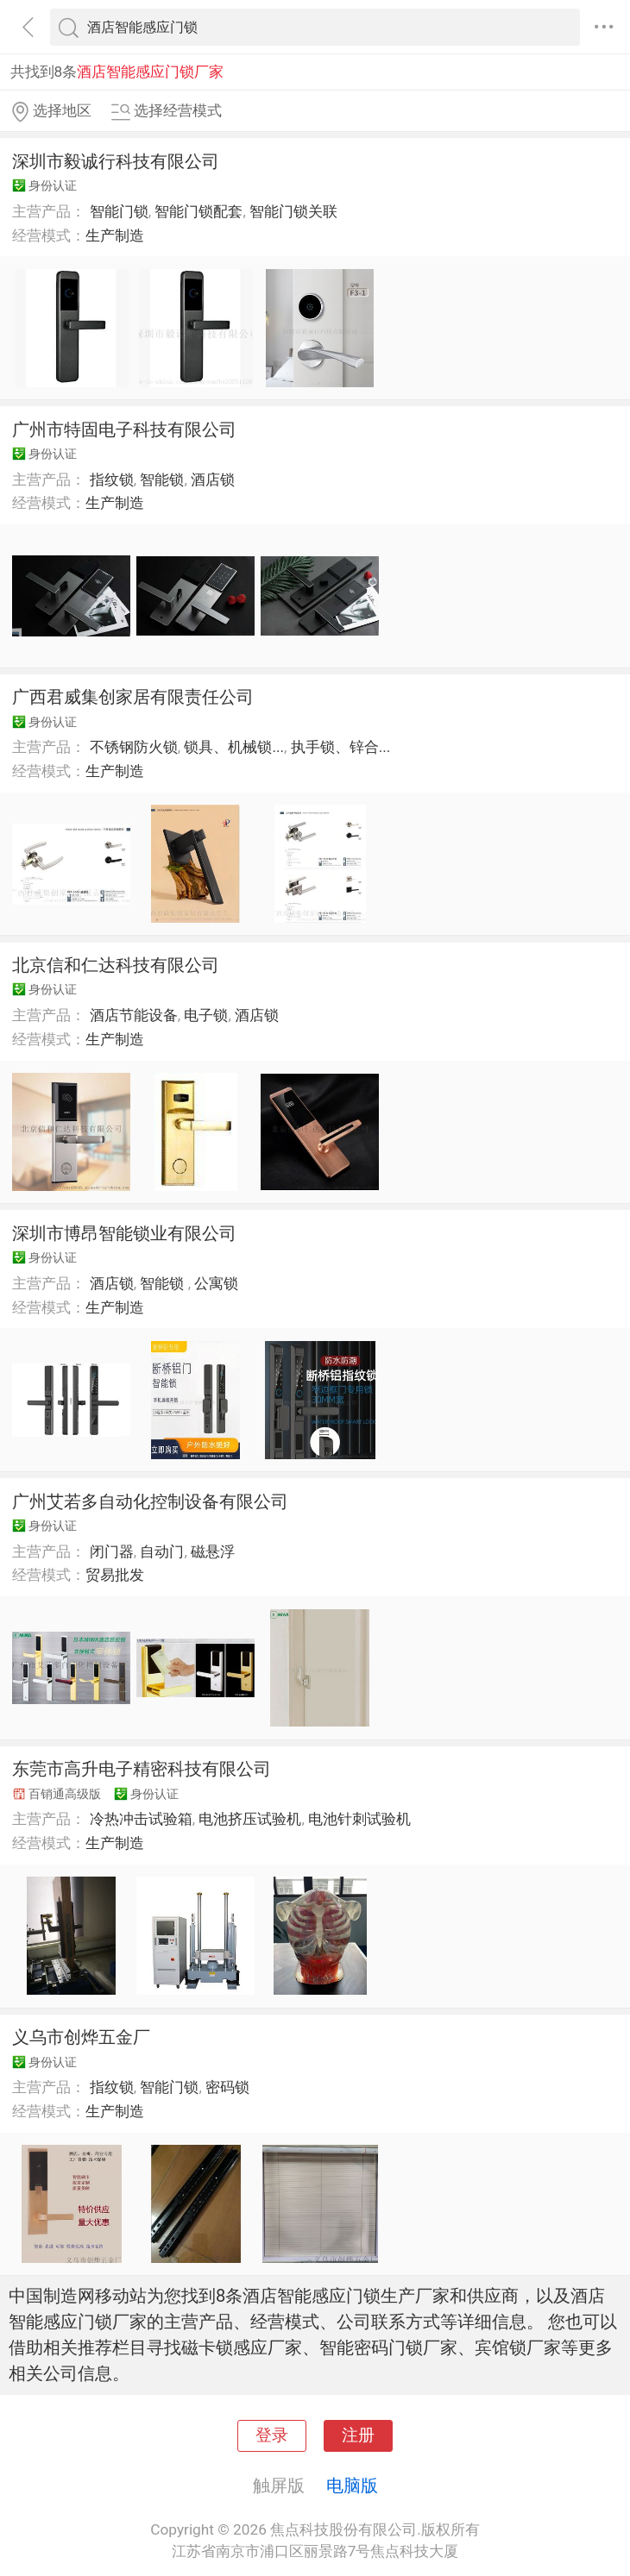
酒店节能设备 (134, 1015)
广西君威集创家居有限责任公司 (133, 696)
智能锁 (162, 479)
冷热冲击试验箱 (141, 1818)
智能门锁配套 (198, 211)
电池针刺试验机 (359, 1818)
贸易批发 (114, 1574)
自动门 (162, 1551)
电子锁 (206, 1015)
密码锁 (227, 2087)
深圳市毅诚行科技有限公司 (115, 161)
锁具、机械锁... (234, 746)
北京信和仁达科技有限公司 (115, 965)
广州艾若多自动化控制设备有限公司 (150, 1501)
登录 (271, 2435)
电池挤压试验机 (249, 1818)
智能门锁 (119, 211)
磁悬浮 (213, 1551)
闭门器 (112, 1551)
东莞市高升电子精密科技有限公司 (141, 1768)
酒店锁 (213, 479)
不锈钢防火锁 (134, 746)
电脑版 (352, 2485)
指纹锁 (112, 479)
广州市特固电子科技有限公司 (124, 429)
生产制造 (114, 235)
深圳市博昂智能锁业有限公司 (124, 1233)
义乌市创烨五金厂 (81, 2037)
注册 (358, 2435)
